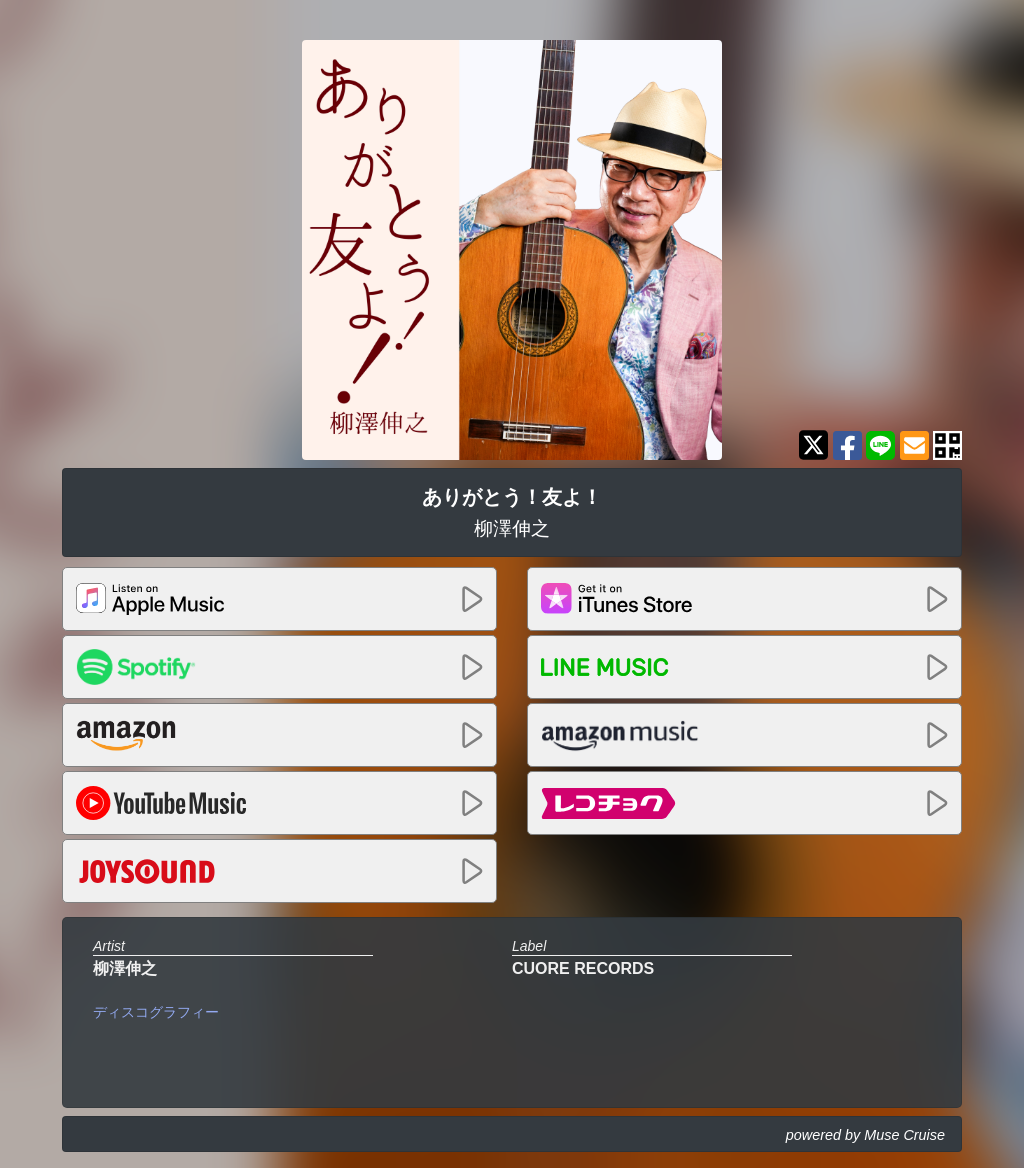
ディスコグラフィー (156, 1012)
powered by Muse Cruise (865, 1135)
